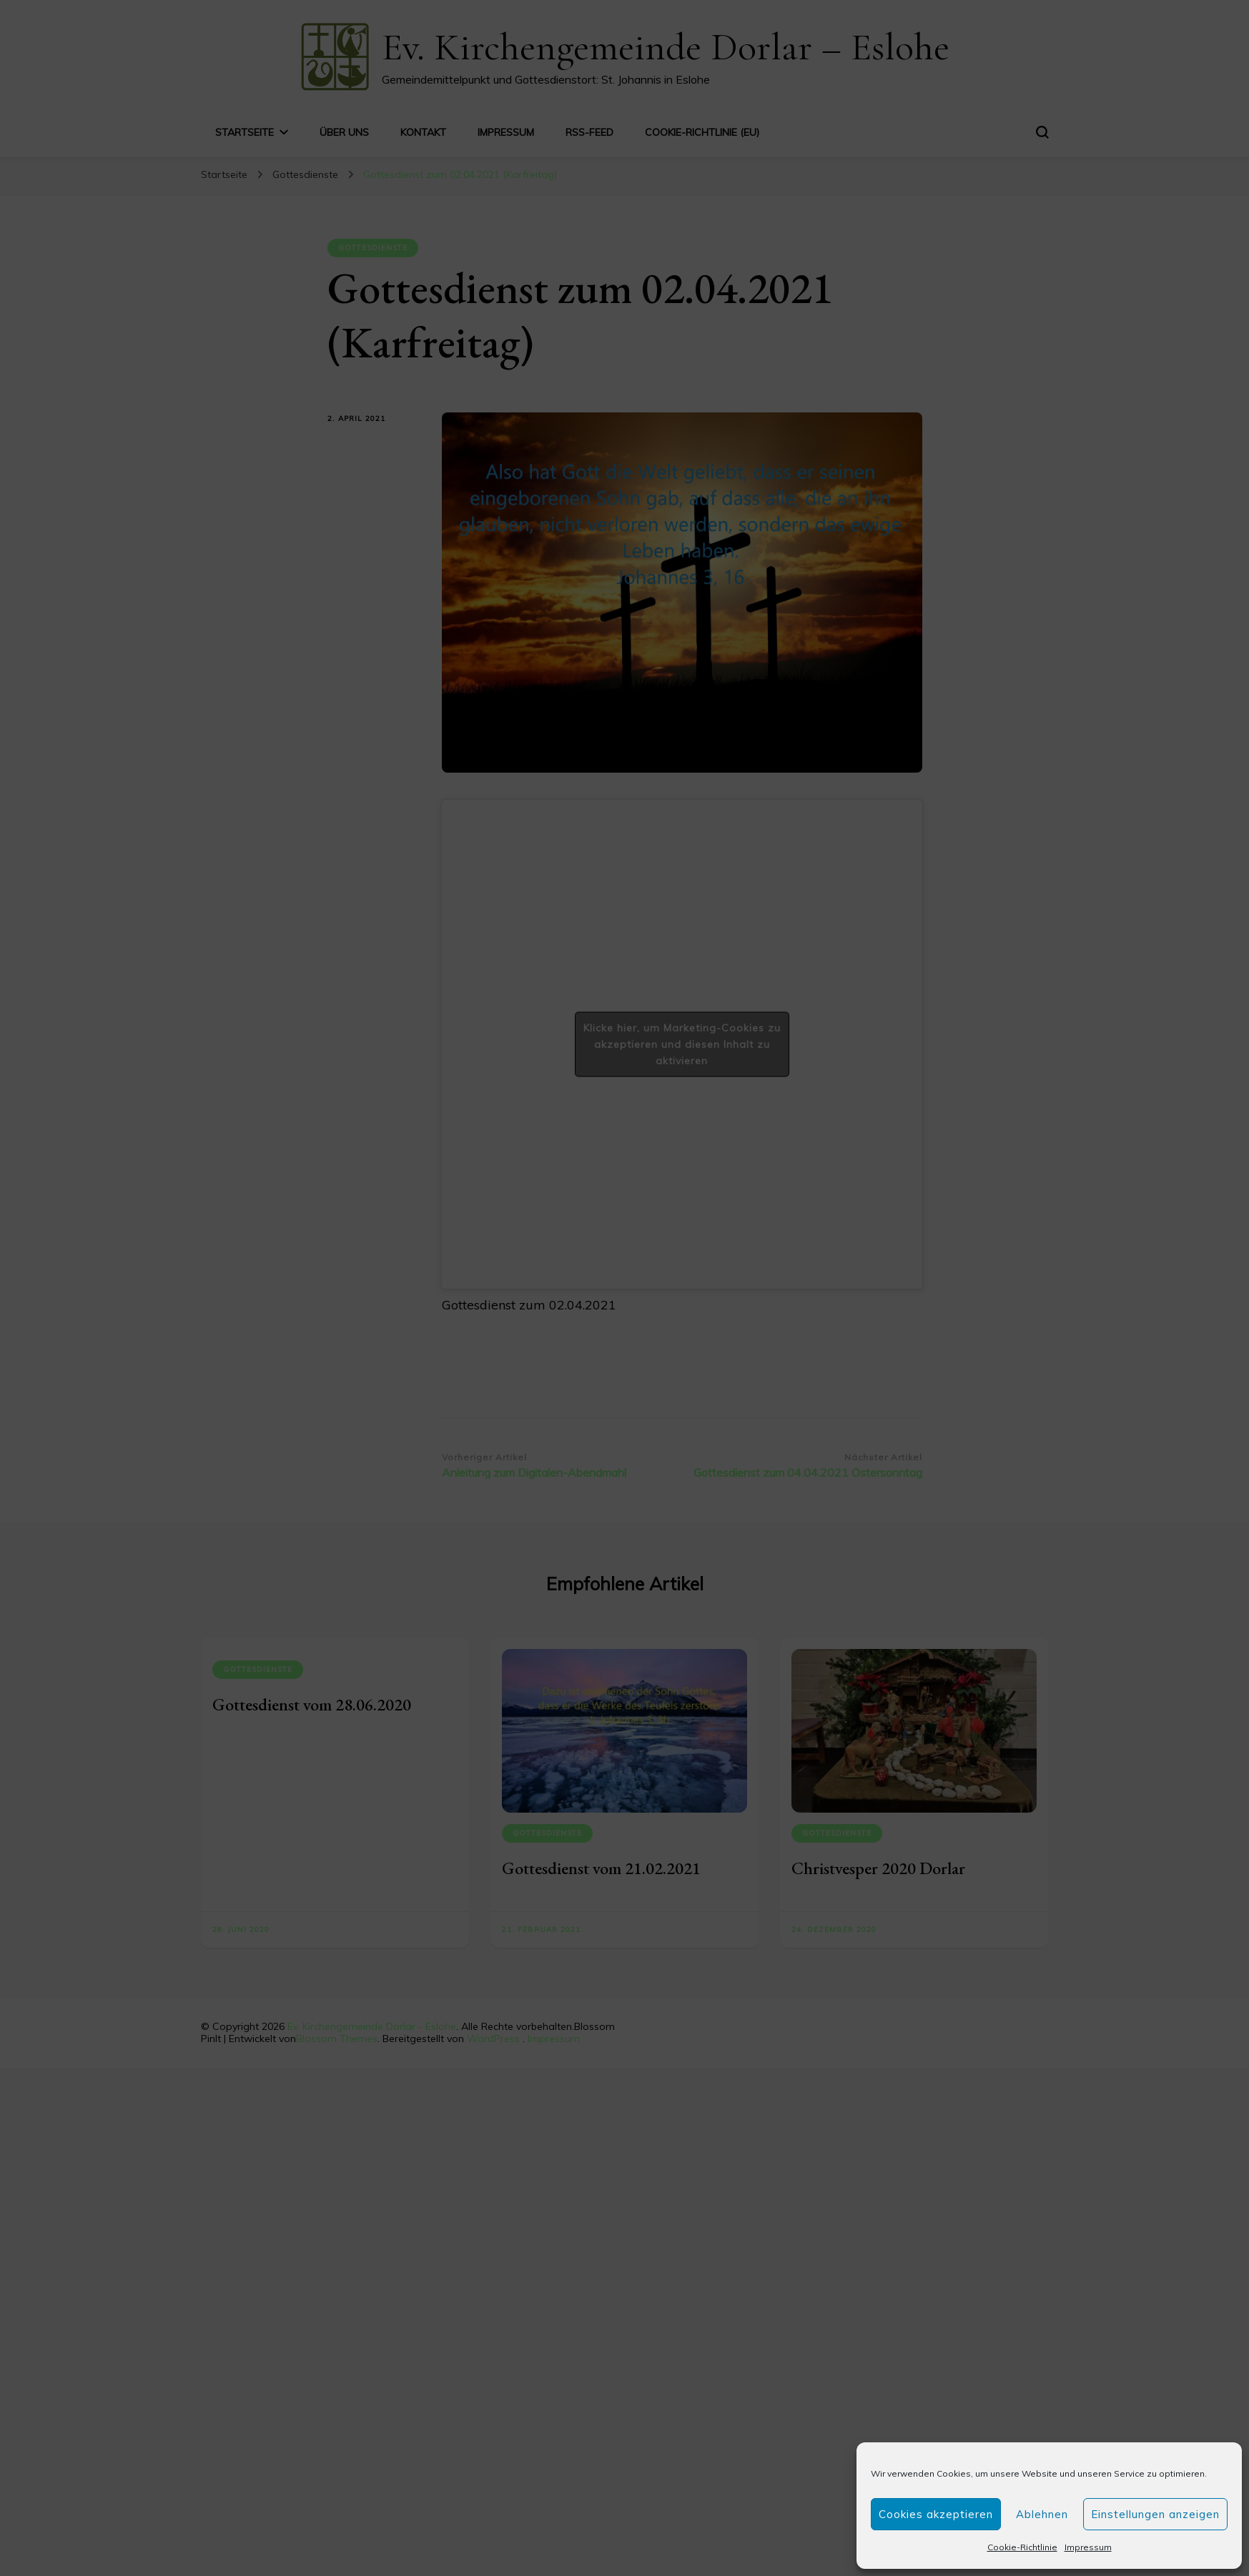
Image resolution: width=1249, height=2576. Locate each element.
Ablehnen (1042, 2514)
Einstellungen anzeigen (1155, 2514)
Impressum (1088, 2547)
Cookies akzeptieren (936, 2514)
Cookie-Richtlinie (1022, 2547)
